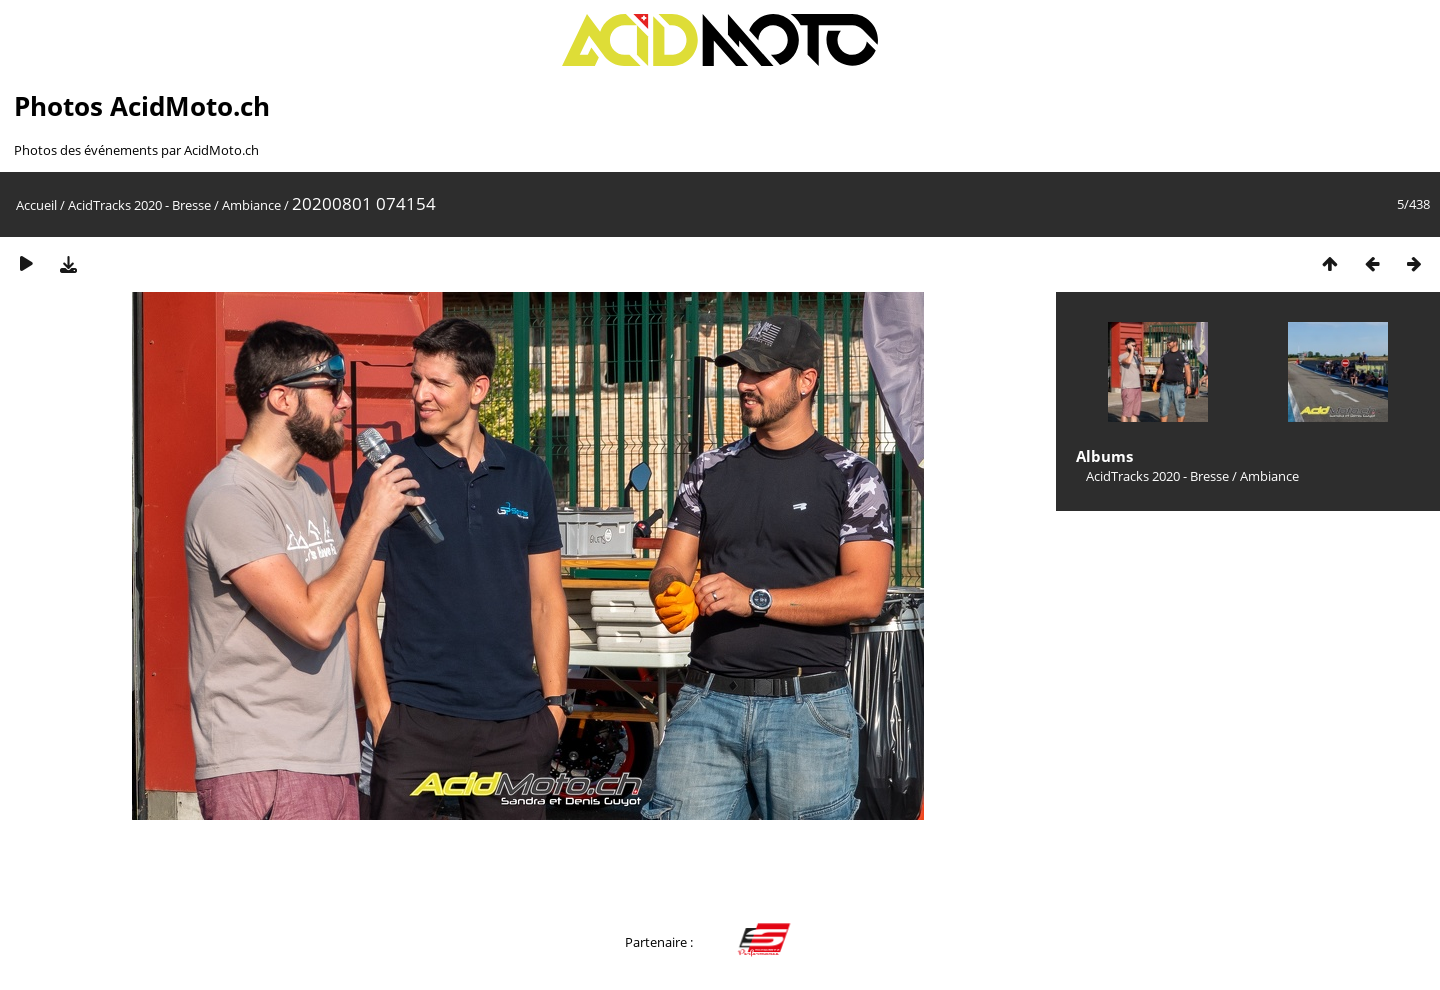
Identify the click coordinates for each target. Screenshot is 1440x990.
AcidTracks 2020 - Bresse (139, 205)
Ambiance (251, 205)
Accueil (36, 205)
